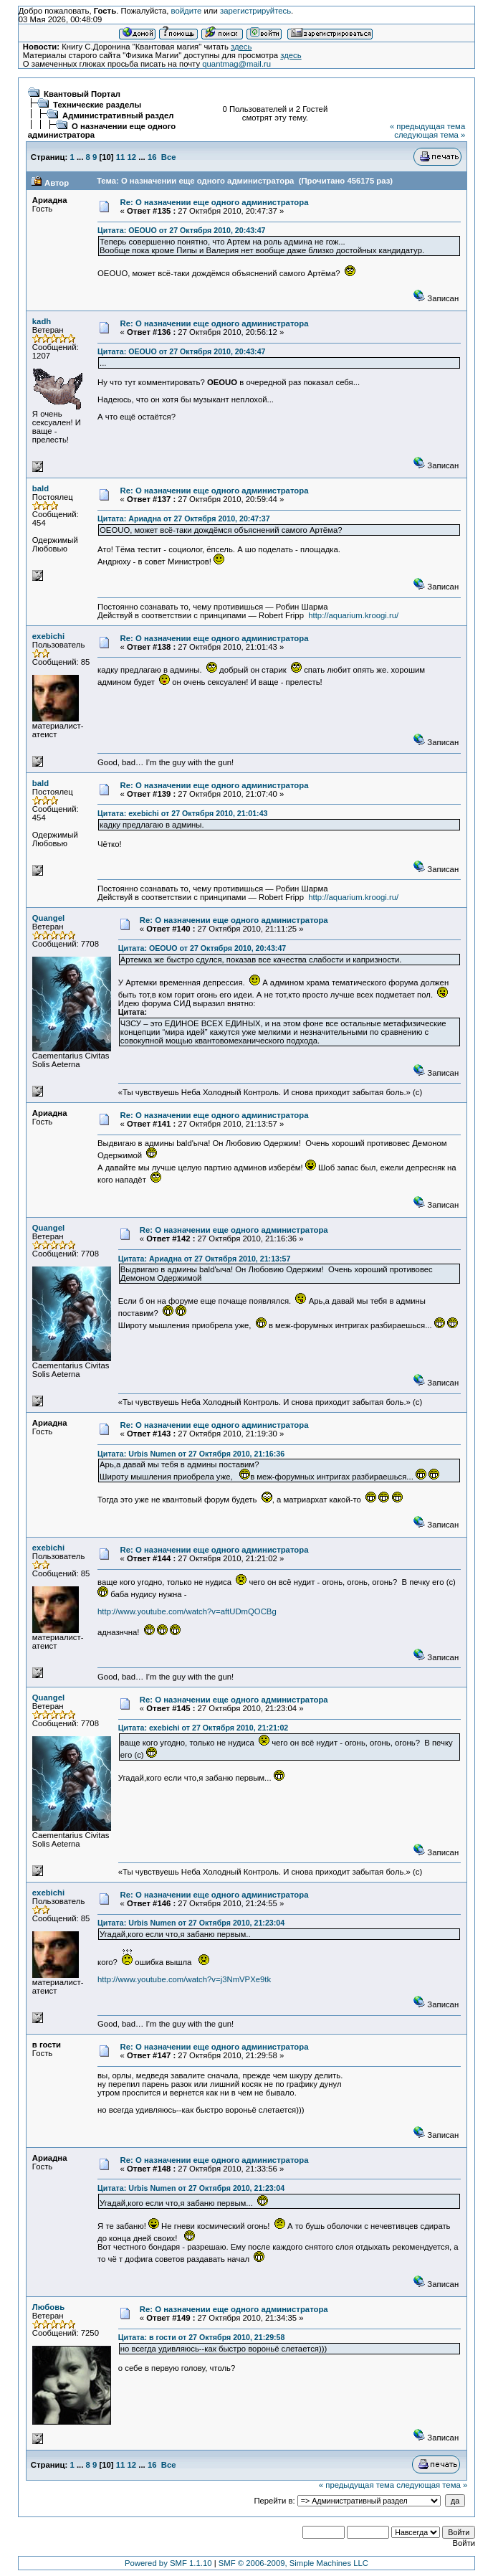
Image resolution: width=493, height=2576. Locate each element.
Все (168, 157)
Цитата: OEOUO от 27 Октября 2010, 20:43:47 (181, 230)
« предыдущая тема (427, 126)
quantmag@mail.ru (236, 64)
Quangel (48, 918)
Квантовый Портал (82, 94)
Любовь (48, 2307)
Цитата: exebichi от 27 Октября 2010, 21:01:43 (182, 813)
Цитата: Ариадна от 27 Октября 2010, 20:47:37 (183, 518)
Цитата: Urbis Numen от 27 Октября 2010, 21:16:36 (190, 1453)
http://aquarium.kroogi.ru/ (353, 615)
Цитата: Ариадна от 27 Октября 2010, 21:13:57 (204, 1258)
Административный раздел (117, 115)
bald (40, 488)
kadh (41, 321)
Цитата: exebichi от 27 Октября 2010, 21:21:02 (203, 1727)
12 (132, 157)
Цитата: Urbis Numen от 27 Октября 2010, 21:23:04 (190, 1922)
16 (152, 157)
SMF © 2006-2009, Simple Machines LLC (293, 2563)
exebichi (48, 636)
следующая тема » (429, 135)
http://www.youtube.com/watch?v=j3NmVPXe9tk (184, 1979)
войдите (186, 10)
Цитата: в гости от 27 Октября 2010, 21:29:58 (201, 2337)
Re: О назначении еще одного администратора (214, 202)
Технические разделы (97, 104)
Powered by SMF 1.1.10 (168, 2563)
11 (120, 157)
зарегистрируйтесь (255, 10)
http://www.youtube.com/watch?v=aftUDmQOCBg (187, 1611)
